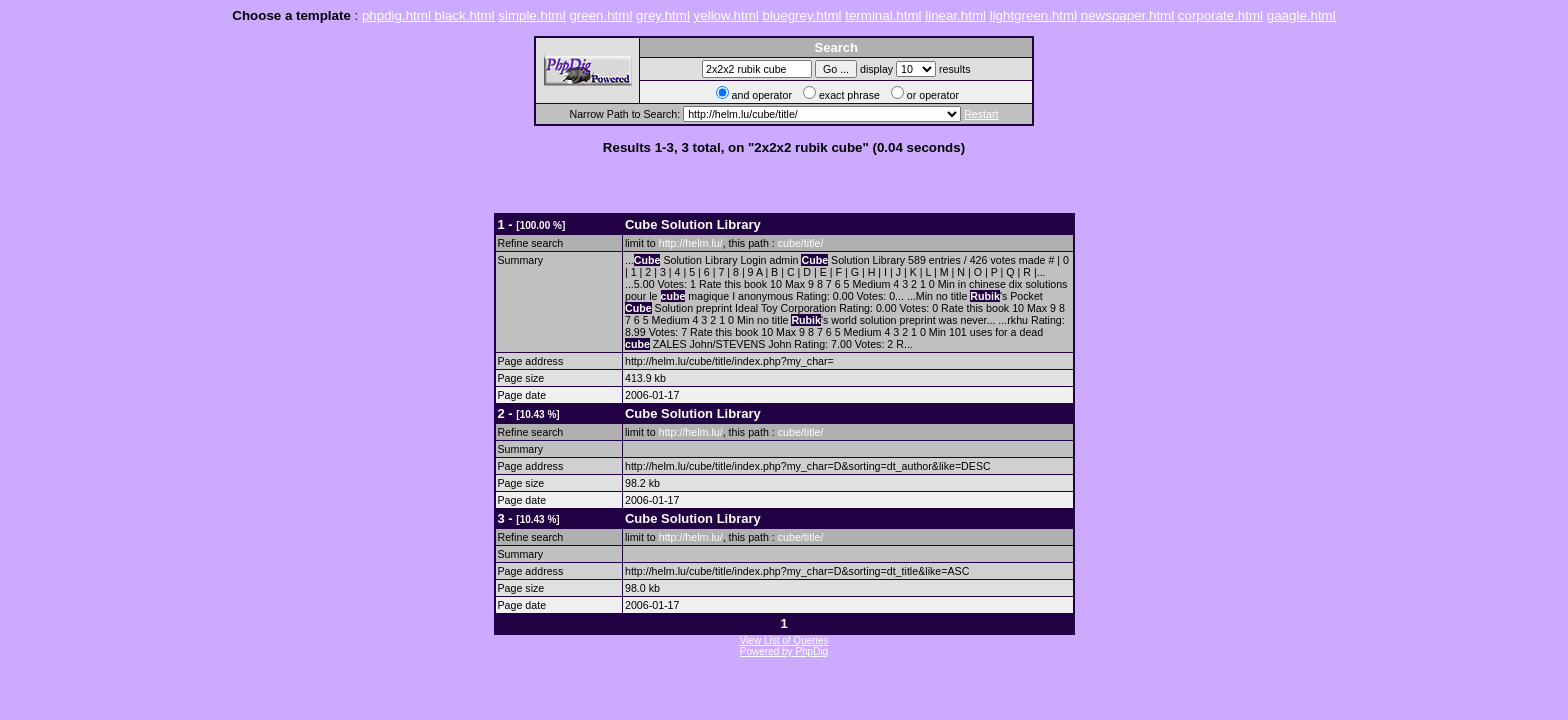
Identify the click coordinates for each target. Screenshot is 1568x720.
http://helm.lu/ (691, 243)
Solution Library (693, 224)
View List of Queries (784, 640)
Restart (981, 114)
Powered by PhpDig (784, 651)
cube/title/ (801, 243)
